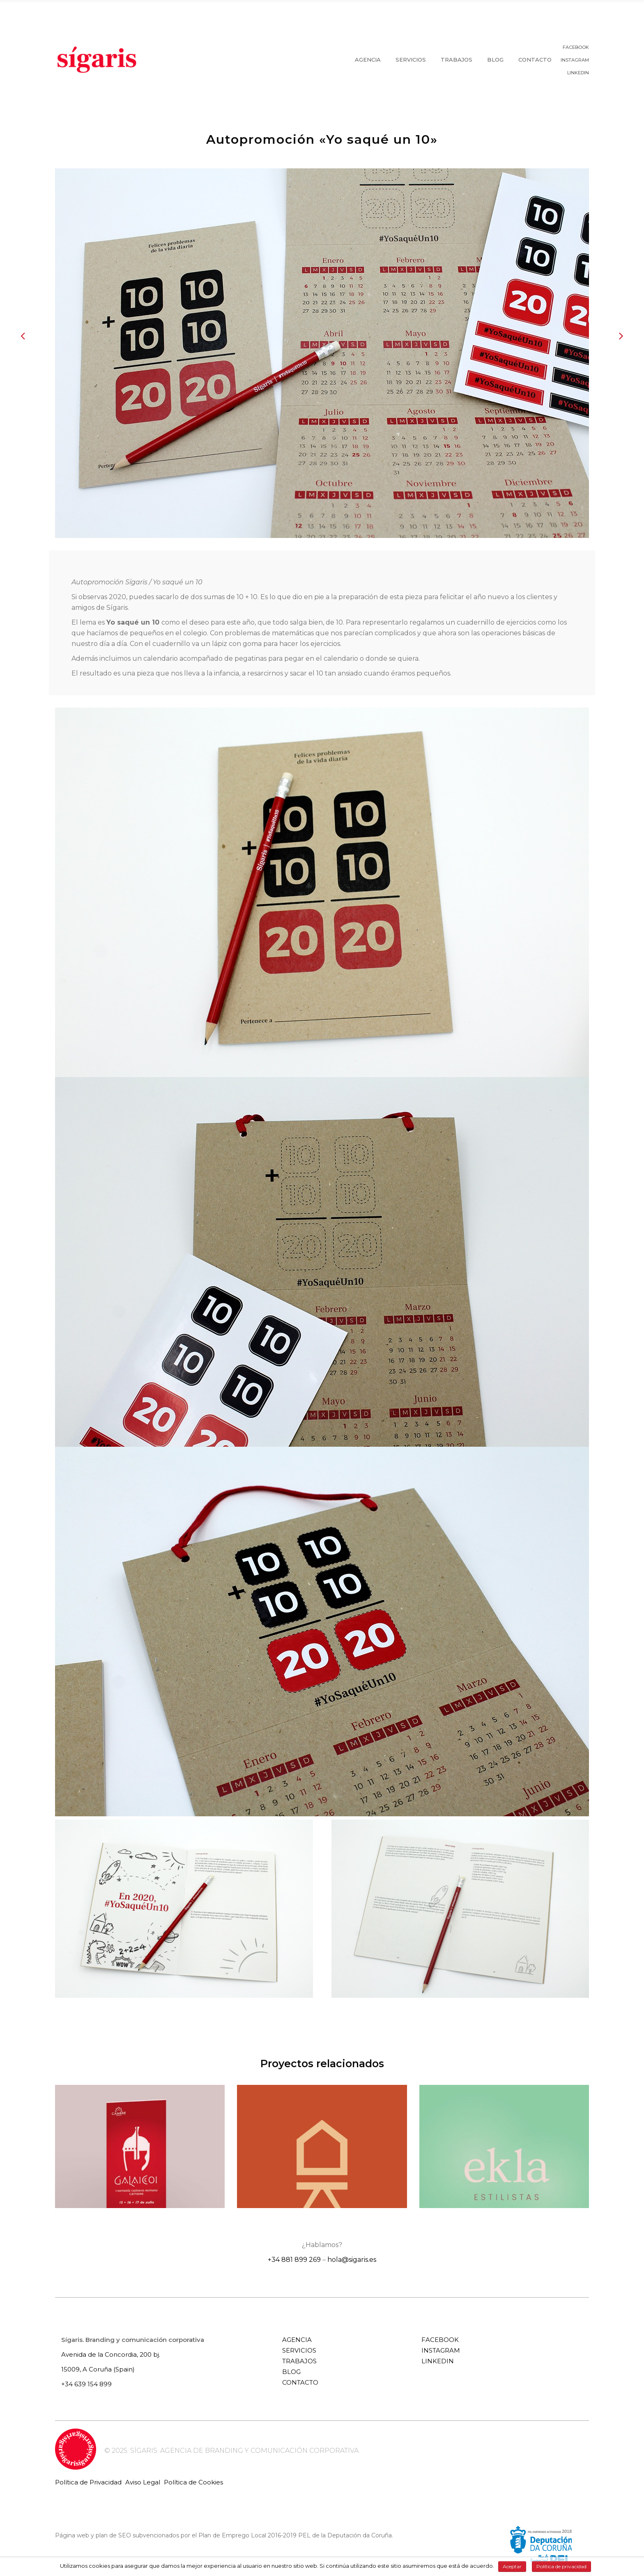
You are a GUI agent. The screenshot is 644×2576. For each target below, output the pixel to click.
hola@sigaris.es (351, 2259)
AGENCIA (297, 2340)
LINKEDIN (578, 73)
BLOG (291, 2372)
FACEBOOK (576, 47)
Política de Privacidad (88, 2482)
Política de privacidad (561, 2566)
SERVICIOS (299, 2350)
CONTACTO (300, 2382)
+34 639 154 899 (86, 2384)
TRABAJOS (299, 2361)
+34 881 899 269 (294, 2259)
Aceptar (512, 2566)
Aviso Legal (142, 2482)
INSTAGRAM (575, 60)
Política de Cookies (193, 2482)
